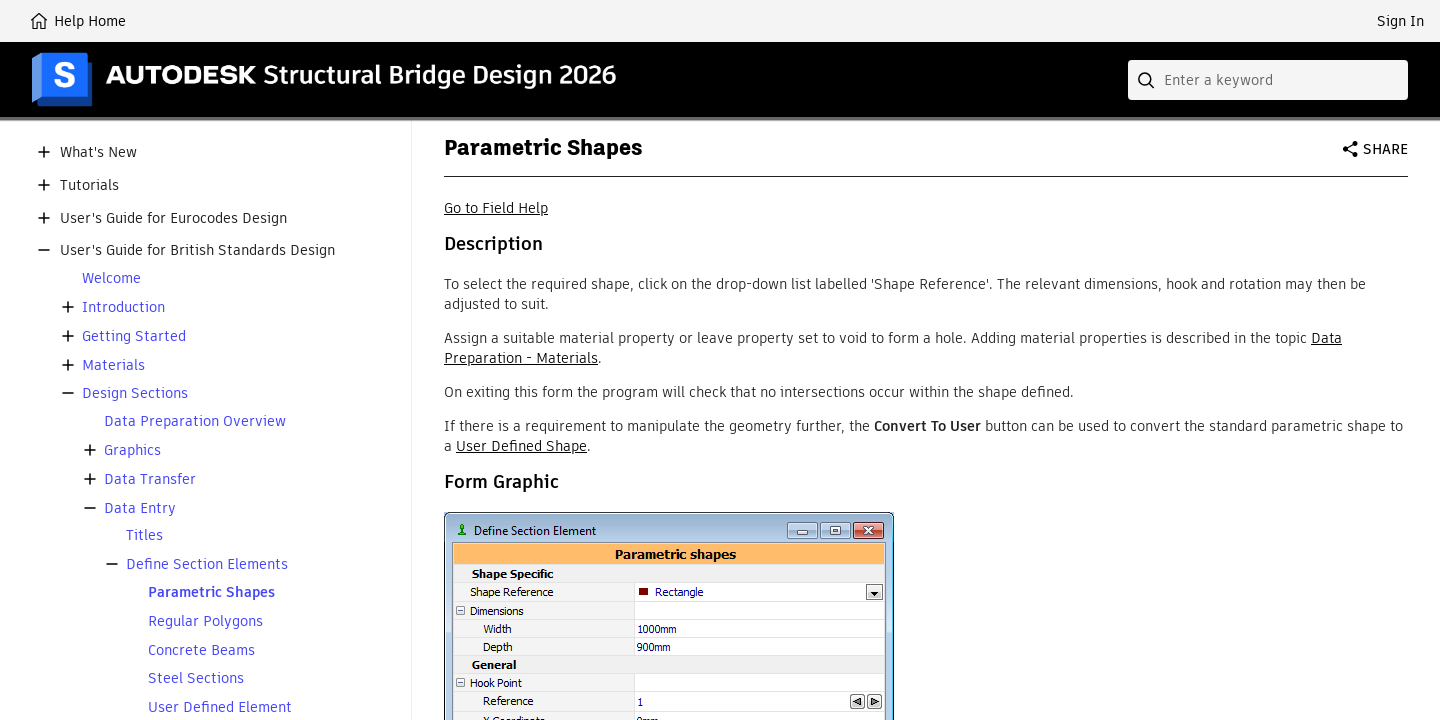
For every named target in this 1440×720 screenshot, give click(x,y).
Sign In (1400, 21)
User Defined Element (220, 707)
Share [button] (1385, 149)
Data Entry (140, 508)
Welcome (111, 278)
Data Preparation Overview (195, 421)
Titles (144, 535)
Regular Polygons (205, 621)
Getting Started (134, 336)
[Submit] (1148, 80)
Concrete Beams (201, 650)
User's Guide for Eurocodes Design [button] (173, 218)
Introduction (123, 307)
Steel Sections (196, 678)
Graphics (132, 450)
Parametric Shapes (211, 592)
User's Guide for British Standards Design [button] (197, 250)
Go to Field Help (496, 208)
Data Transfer (150, 479)
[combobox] (1268, 80)
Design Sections (135, 393)
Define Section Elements (207, 564)
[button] (44, 152)
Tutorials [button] (89, 185)
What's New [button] (98, 152)
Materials (113, 365)
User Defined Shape (521, 446)
